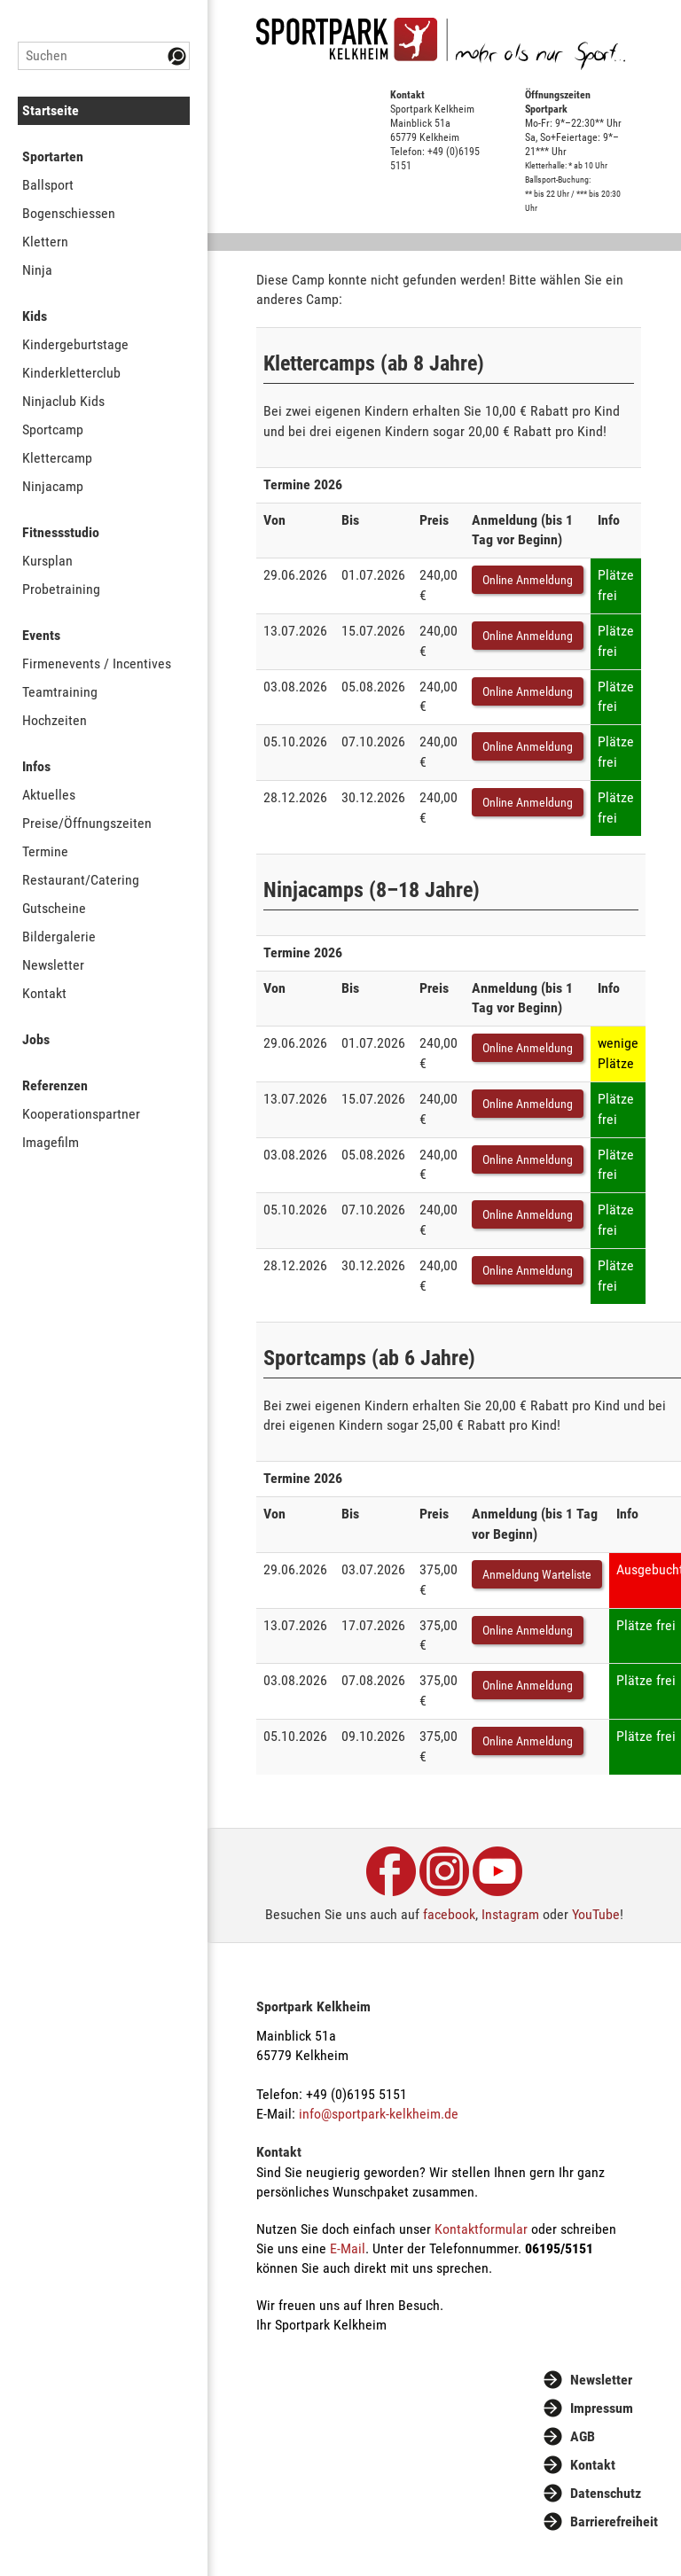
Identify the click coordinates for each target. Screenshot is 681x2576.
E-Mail (347, 2248)
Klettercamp (57, 457)
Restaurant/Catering (80, 879)
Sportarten (52, 156)
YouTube (596, 1914)
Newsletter (53, 964)
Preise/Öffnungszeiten (87, 823)
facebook (449, 1914)
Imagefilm (50, 1142)
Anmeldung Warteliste (536, 1574)
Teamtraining (60, 691)
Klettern (45, 241)
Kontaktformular (481, 2229)
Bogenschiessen (68, 213)
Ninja (37, 270)
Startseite (50, 110)
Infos (36, 766)
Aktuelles (48, 794)
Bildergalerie (59, 936)
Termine (45, 851)
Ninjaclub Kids (63, 401)
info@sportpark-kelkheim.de (378, 2113)
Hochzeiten (54, 720)
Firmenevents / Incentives (96, 663)
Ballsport (48, 184)
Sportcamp (52, 429)
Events (41, 635)
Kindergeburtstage (75, 344)
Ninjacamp (52, 486)
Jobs (36, 1039)
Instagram (510, 1914)
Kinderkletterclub (71, 372)
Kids (34, 316)
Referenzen (55, 1085)
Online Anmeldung (527, 580)
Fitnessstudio (60, 532)
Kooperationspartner (81, 1113)
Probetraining (61, 589)
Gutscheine (54, 908)
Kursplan (47, 560)
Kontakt (44, 993)
